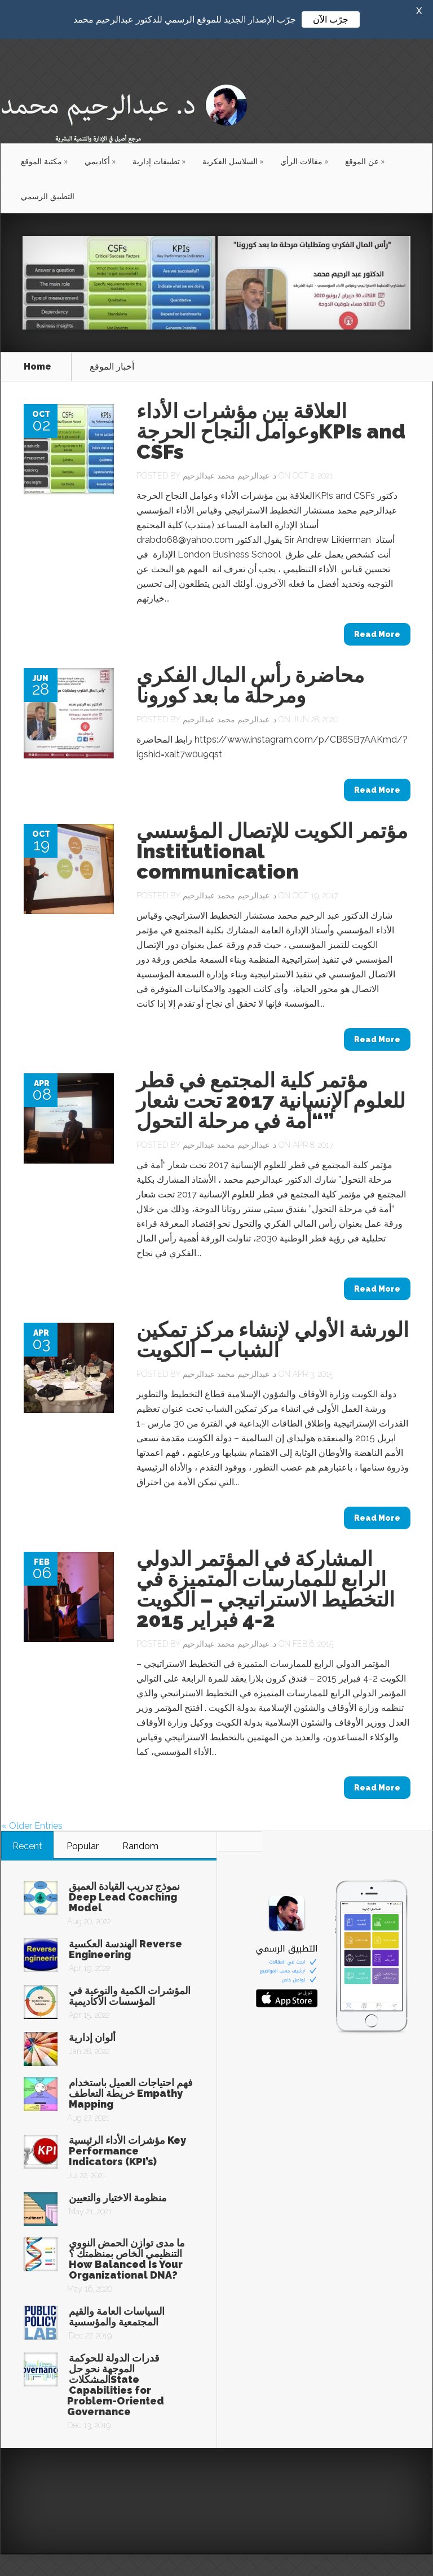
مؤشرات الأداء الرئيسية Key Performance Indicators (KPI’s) (127, 2149)
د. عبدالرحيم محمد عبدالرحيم (229, 474)
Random (140, 1844)
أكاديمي (100, 159)
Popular (83, 1844)
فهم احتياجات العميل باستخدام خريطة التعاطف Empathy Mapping (131, 2091)
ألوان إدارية (92, 2036)
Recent (27, 1844)
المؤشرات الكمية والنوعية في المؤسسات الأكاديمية (130, 1994)
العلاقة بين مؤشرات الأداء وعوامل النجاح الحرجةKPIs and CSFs (270, 429)
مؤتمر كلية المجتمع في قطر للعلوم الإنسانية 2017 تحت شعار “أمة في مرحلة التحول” (270, 1099)
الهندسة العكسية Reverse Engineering (125, 1947)
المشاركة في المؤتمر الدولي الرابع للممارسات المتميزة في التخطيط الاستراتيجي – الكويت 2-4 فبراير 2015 (265, 1587)
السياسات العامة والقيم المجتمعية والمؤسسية (117, 2314)
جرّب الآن (330, 19)
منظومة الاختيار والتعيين (118, 2196)
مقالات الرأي (304, 159)
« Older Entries (32, 1824)
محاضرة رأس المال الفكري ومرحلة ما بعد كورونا (250, 683)
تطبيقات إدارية (158, 159)
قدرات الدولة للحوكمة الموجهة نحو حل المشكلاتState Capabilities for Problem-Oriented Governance (115, 2383)
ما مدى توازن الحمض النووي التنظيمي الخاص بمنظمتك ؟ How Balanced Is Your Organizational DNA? (127, 2257)
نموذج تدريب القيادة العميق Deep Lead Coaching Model (124, 1895)
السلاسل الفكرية (232, 159)
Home (37, 365)
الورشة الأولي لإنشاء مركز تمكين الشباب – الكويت (272, 1338)
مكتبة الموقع (44, 159)
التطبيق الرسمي (47, 194)
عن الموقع (365, 159)
